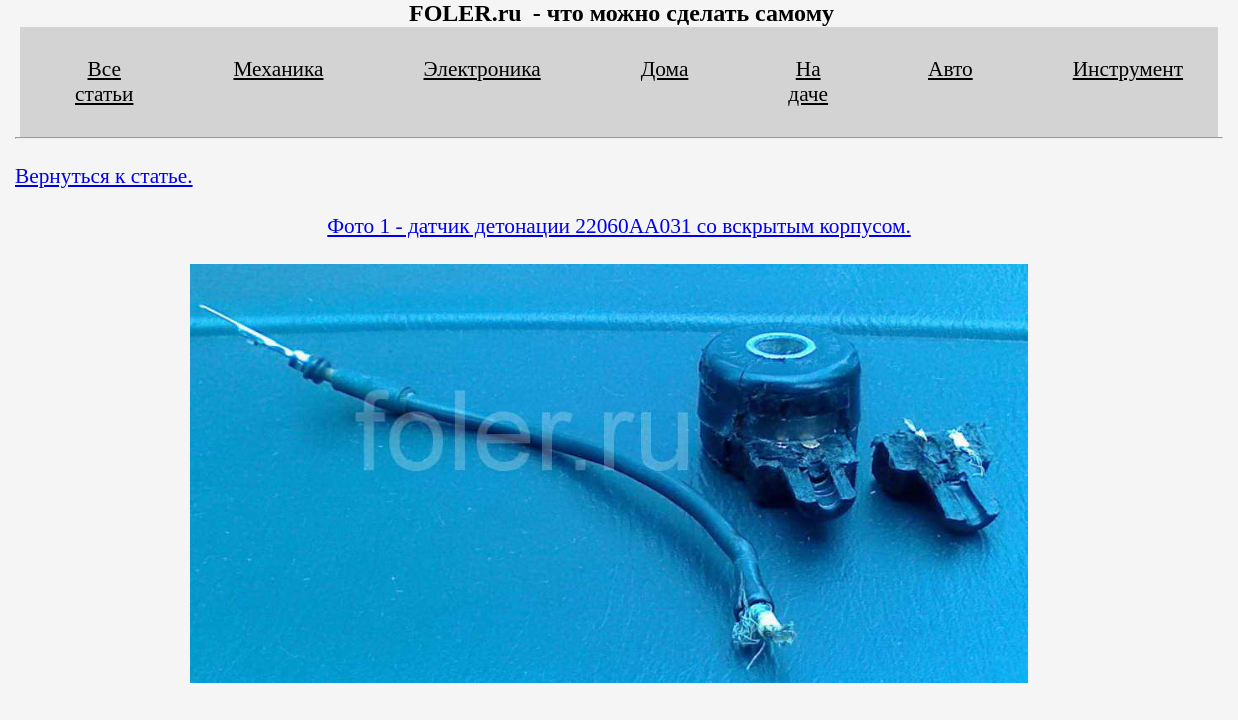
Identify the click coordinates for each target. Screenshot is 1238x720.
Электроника (482, 69)
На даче (808, 81)
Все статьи (104, 81)
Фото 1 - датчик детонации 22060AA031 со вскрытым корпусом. (619, 226)
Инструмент (1128, 69)
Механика (278, 69)
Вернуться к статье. (104, 176)
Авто (950, 69)
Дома (665, 69)
